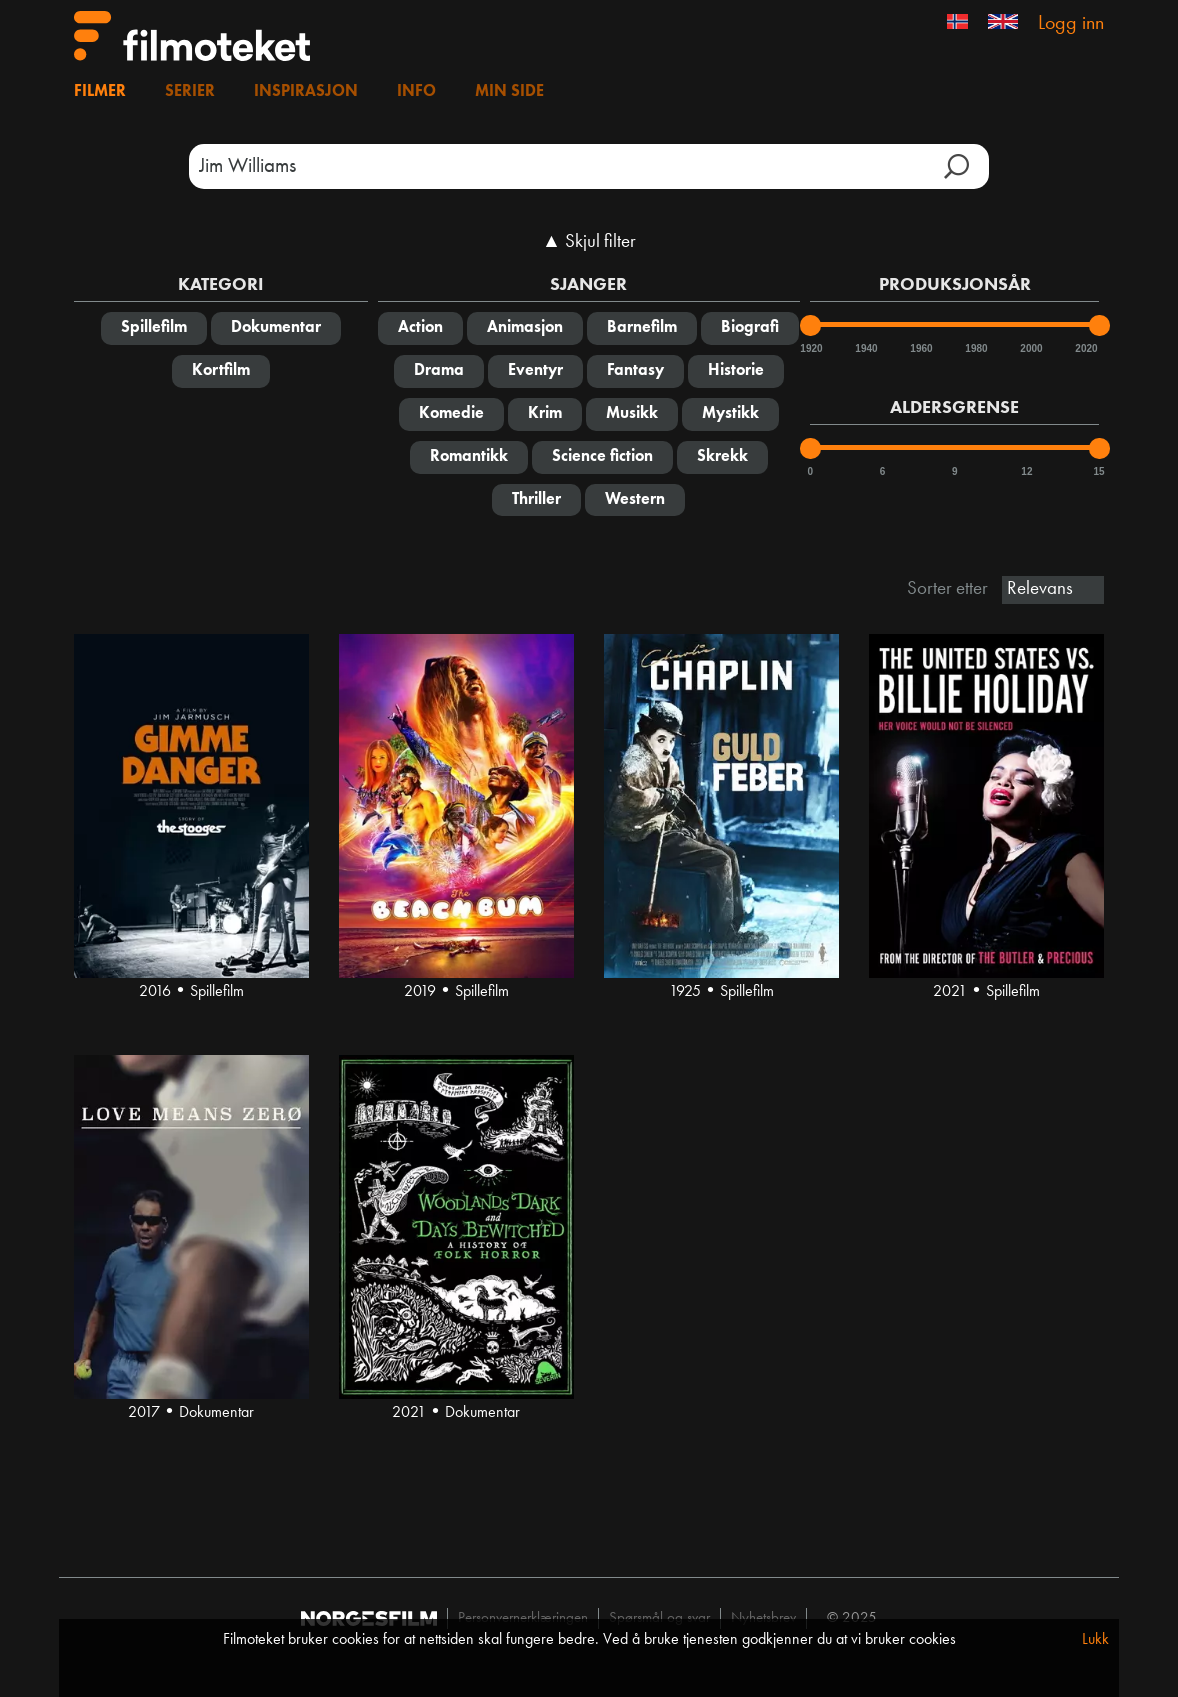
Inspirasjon (306, 92)
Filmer (100, 92)
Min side (509, 92)
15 (1099, 471)
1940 (865, 348)
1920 (810, 348)
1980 (975, 348)
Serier (190, 92)
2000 (1030, 348)
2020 (1085, 348)
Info (416, 92)
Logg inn (1071, 24)
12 (1026, 471)
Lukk (1095, 1640)
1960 (920, 348)
